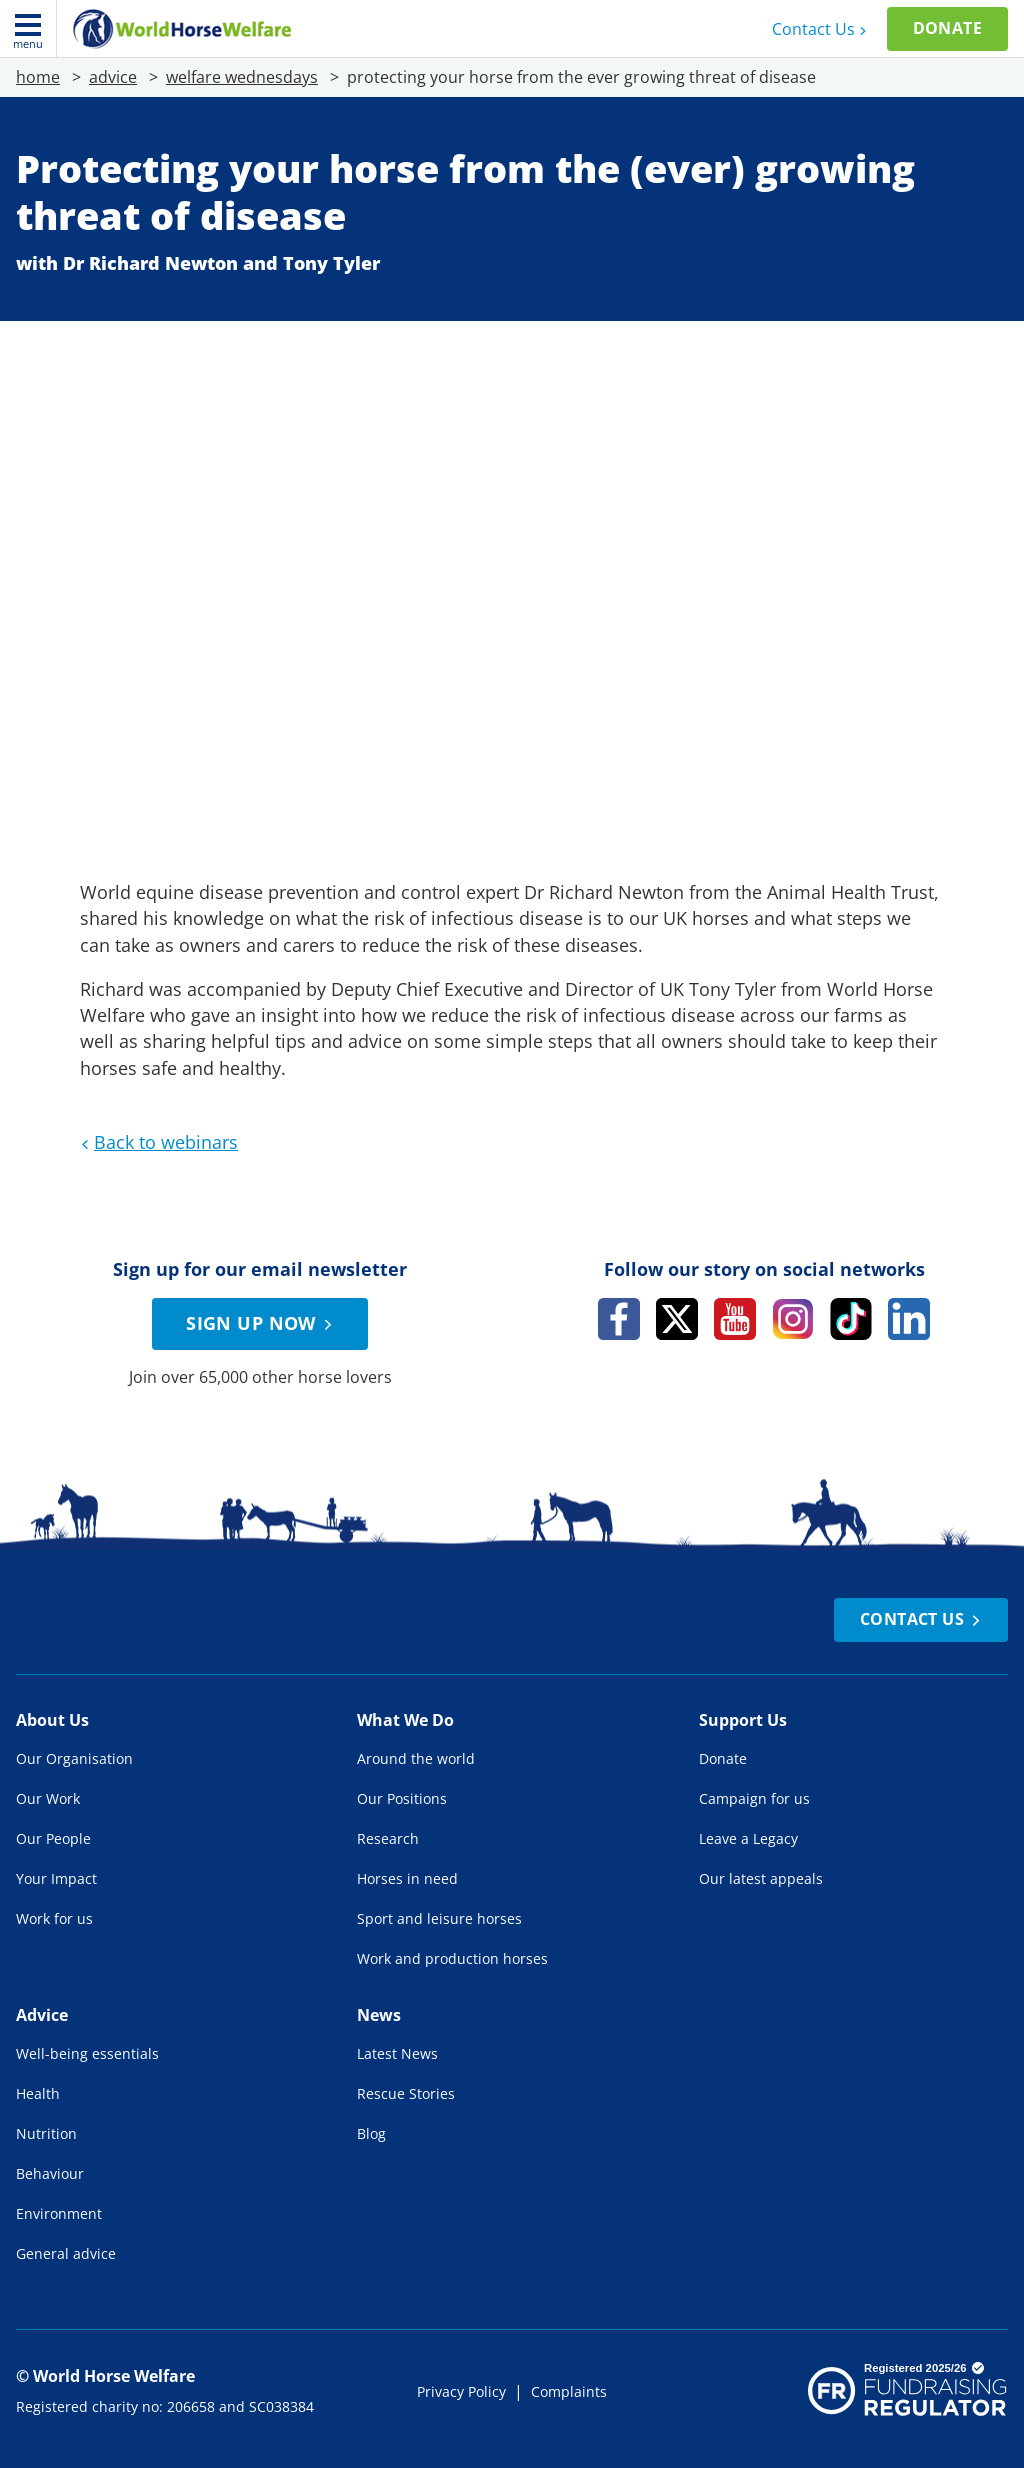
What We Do (405, 1720)
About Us (52, 1720)
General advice (66, 2253)
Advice (42, 2015)
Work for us (54, 1918)
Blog (371, 2133)
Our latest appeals (761, 1878)
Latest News (397, 2053)
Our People (53, 1838)
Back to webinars (157, 1142)
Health (38, 2093)
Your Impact (56, 1878)
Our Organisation (74, 1758)
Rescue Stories (406, 2093)
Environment (59, 2213)
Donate (947, 28)
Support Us (743, 1720)
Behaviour (50, 2173)
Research (388, 1838)
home (38, 77)
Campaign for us (754, 1798)
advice (113, 77)
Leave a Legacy (748, 1838)
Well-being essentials (87, 2053)
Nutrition (46, 2133)
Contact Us (821, 29)
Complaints (569, 2391)
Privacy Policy (461, 2391)
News (379, 2015)
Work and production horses (452, 1958)
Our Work (48, 1798)
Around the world (416, 1758)
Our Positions (402, 1798)
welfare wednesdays (242, 77)
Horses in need (407, 1878)
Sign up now (262, 1323)
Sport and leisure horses (439, 1918)
